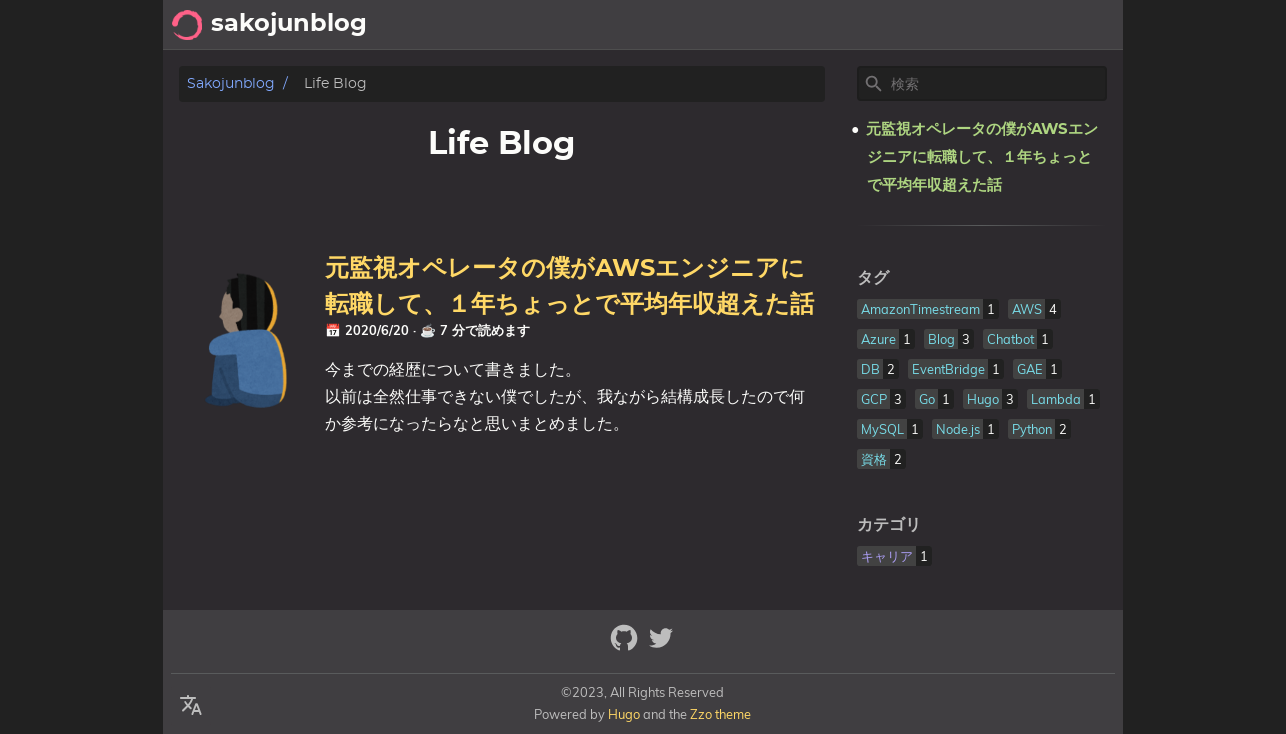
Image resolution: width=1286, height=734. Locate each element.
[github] (626, 646)
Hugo (624, 714)
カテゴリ (889, 525)
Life (1099, 25)
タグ (873, 278)
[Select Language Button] (191, 706)
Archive (969, 25)
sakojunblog (231, 83)
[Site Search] (997, 84)
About (1042, 25)
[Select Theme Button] (849, 25)
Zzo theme (720, 714)
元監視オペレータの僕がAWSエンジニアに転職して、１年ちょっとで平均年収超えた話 (982, 157)
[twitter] (661, 646)
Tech (901, 25)
